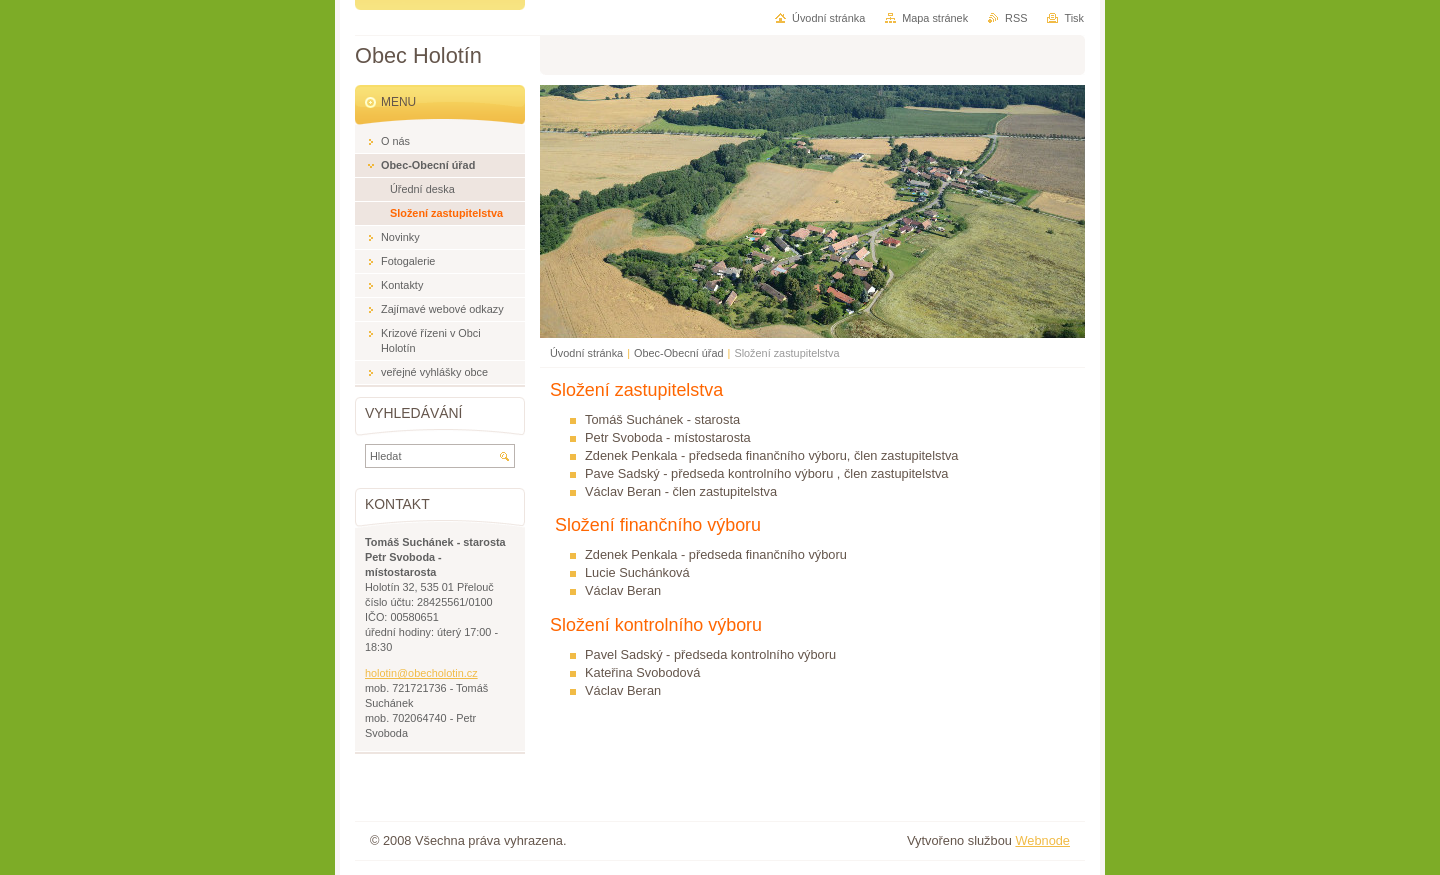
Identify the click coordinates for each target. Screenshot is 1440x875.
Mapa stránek (935, 18)
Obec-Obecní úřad (678, 353)
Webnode (1042, 840)
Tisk (1074, 18)
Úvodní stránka (586, 353)
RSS (1016, 18)
